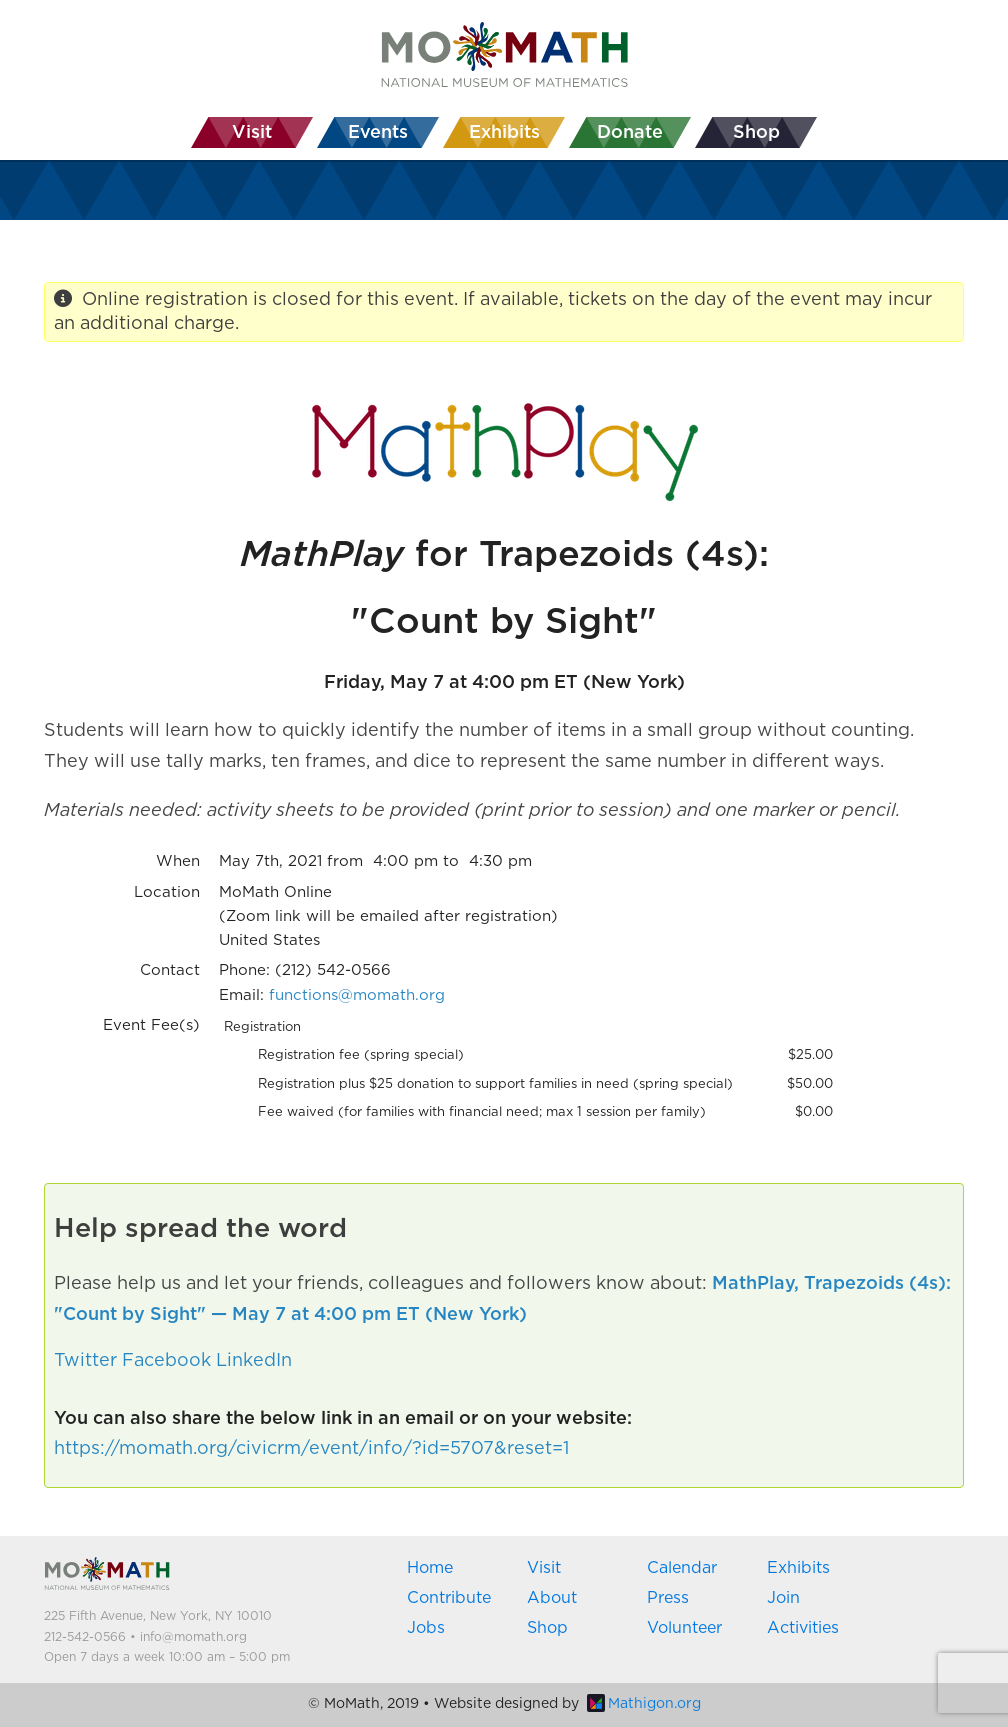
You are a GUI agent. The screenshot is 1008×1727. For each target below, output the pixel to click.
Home (430, 1568)
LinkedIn (254, 1361)
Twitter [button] (85, 1361)
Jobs (426, 1628)
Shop (547, 1628)
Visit (544, 1568)
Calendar (682, 1568)
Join (783, 1598)
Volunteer (684, 1628)
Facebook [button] (166, 1361)
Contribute (449, 1598)
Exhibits (798, 1568)
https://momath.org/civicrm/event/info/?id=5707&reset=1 (311, 1449)
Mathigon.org (644, 1704)
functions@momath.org (357, 995)
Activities (803, 1628)
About (552, 1598)
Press (668, 1598)
